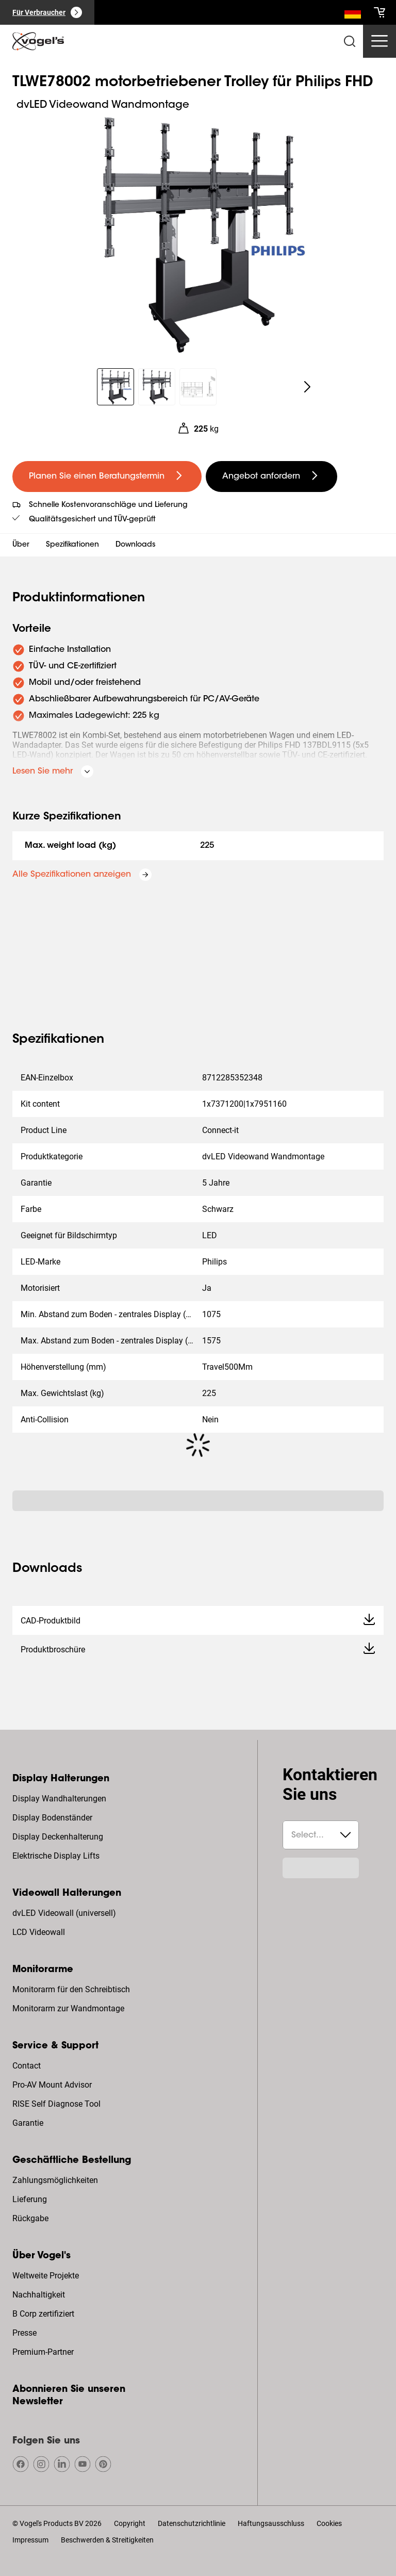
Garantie (27, 2123)
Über (20, 545)
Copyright (129, 2523)
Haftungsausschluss (271, 2523)
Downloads (136, 545)
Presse (24, 2333)
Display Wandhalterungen (59, 1798)
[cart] (379, 12)
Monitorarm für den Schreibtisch (71, 1989)
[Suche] (352, 14)
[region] (198, 234)
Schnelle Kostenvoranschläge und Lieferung (108, 505)
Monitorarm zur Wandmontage (68, 2008)
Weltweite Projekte (45, 2275)
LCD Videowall (38, 1932)
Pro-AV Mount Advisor (52, 2085)
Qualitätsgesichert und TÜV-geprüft (92, 519)
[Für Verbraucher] (47, 12)
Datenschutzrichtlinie (191, 2523)
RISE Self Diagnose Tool (56, 2104)
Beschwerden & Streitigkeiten (107, 2540)
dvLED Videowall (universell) (64, 1913)
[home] (38, 41)
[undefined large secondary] (271, 476)
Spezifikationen (72, 545)
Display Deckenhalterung (57, 1837)
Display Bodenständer (52, 1818)
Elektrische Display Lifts (56, 1856)
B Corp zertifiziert (43, 2314)
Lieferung (29, 2199)
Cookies (329, 2523)
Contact (26, 2066)
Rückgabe (30, 2218)
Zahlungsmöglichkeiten (55, 2180)
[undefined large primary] (107, 476)
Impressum (30, 2540)
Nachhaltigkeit (38, 2295)
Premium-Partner (43, 2352)
